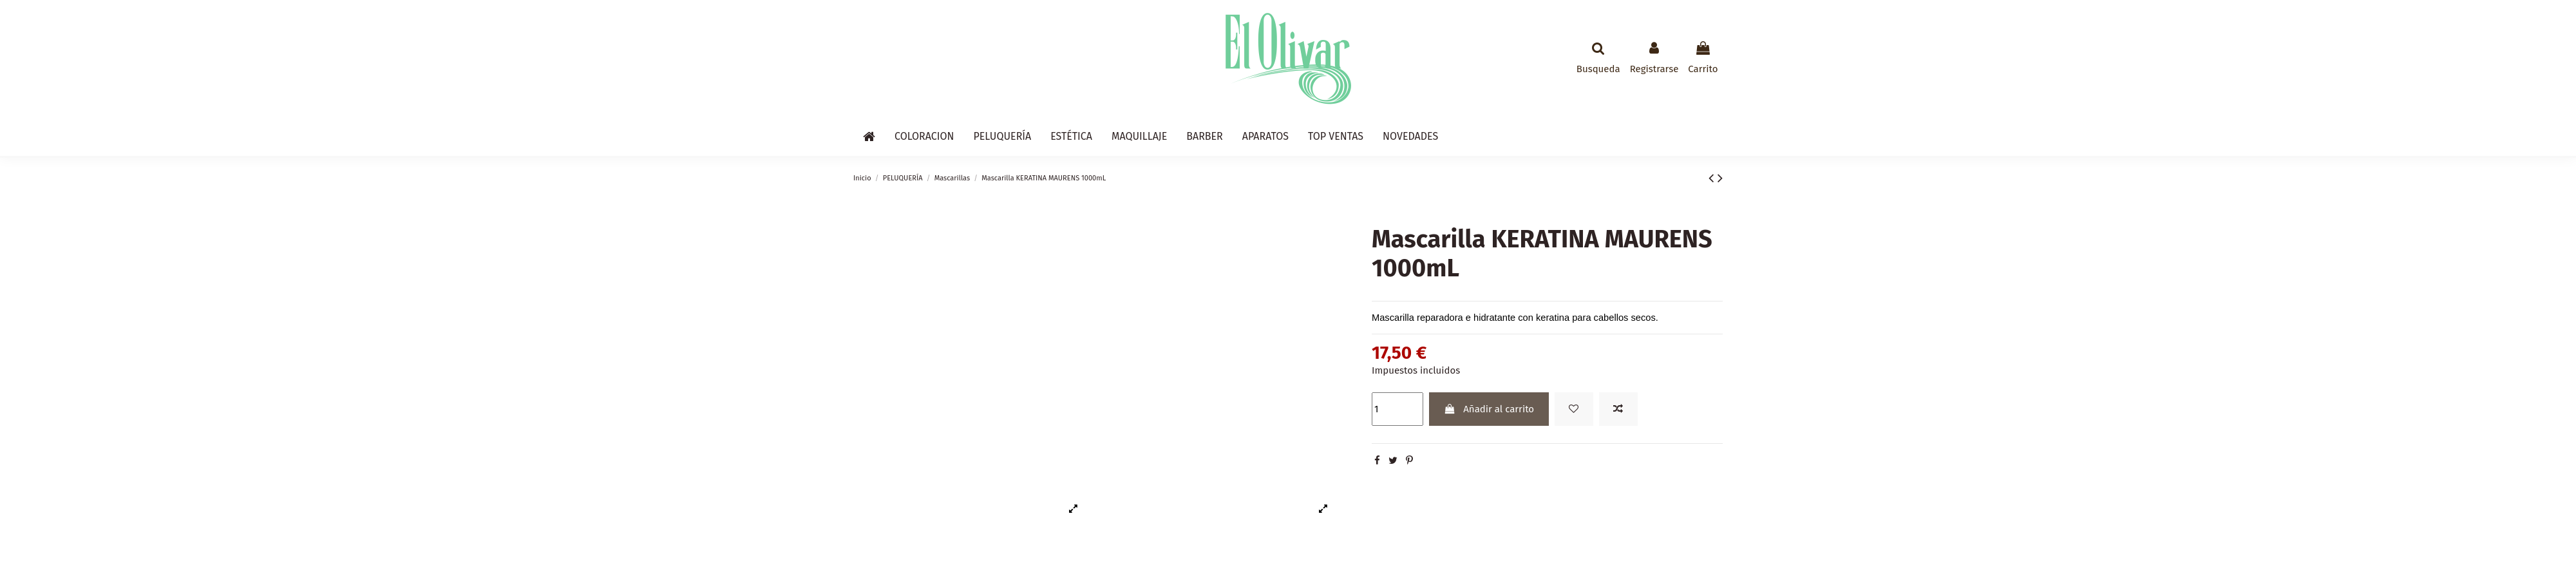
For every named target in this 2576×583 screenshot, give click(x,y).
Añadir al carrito (1488, 409)
